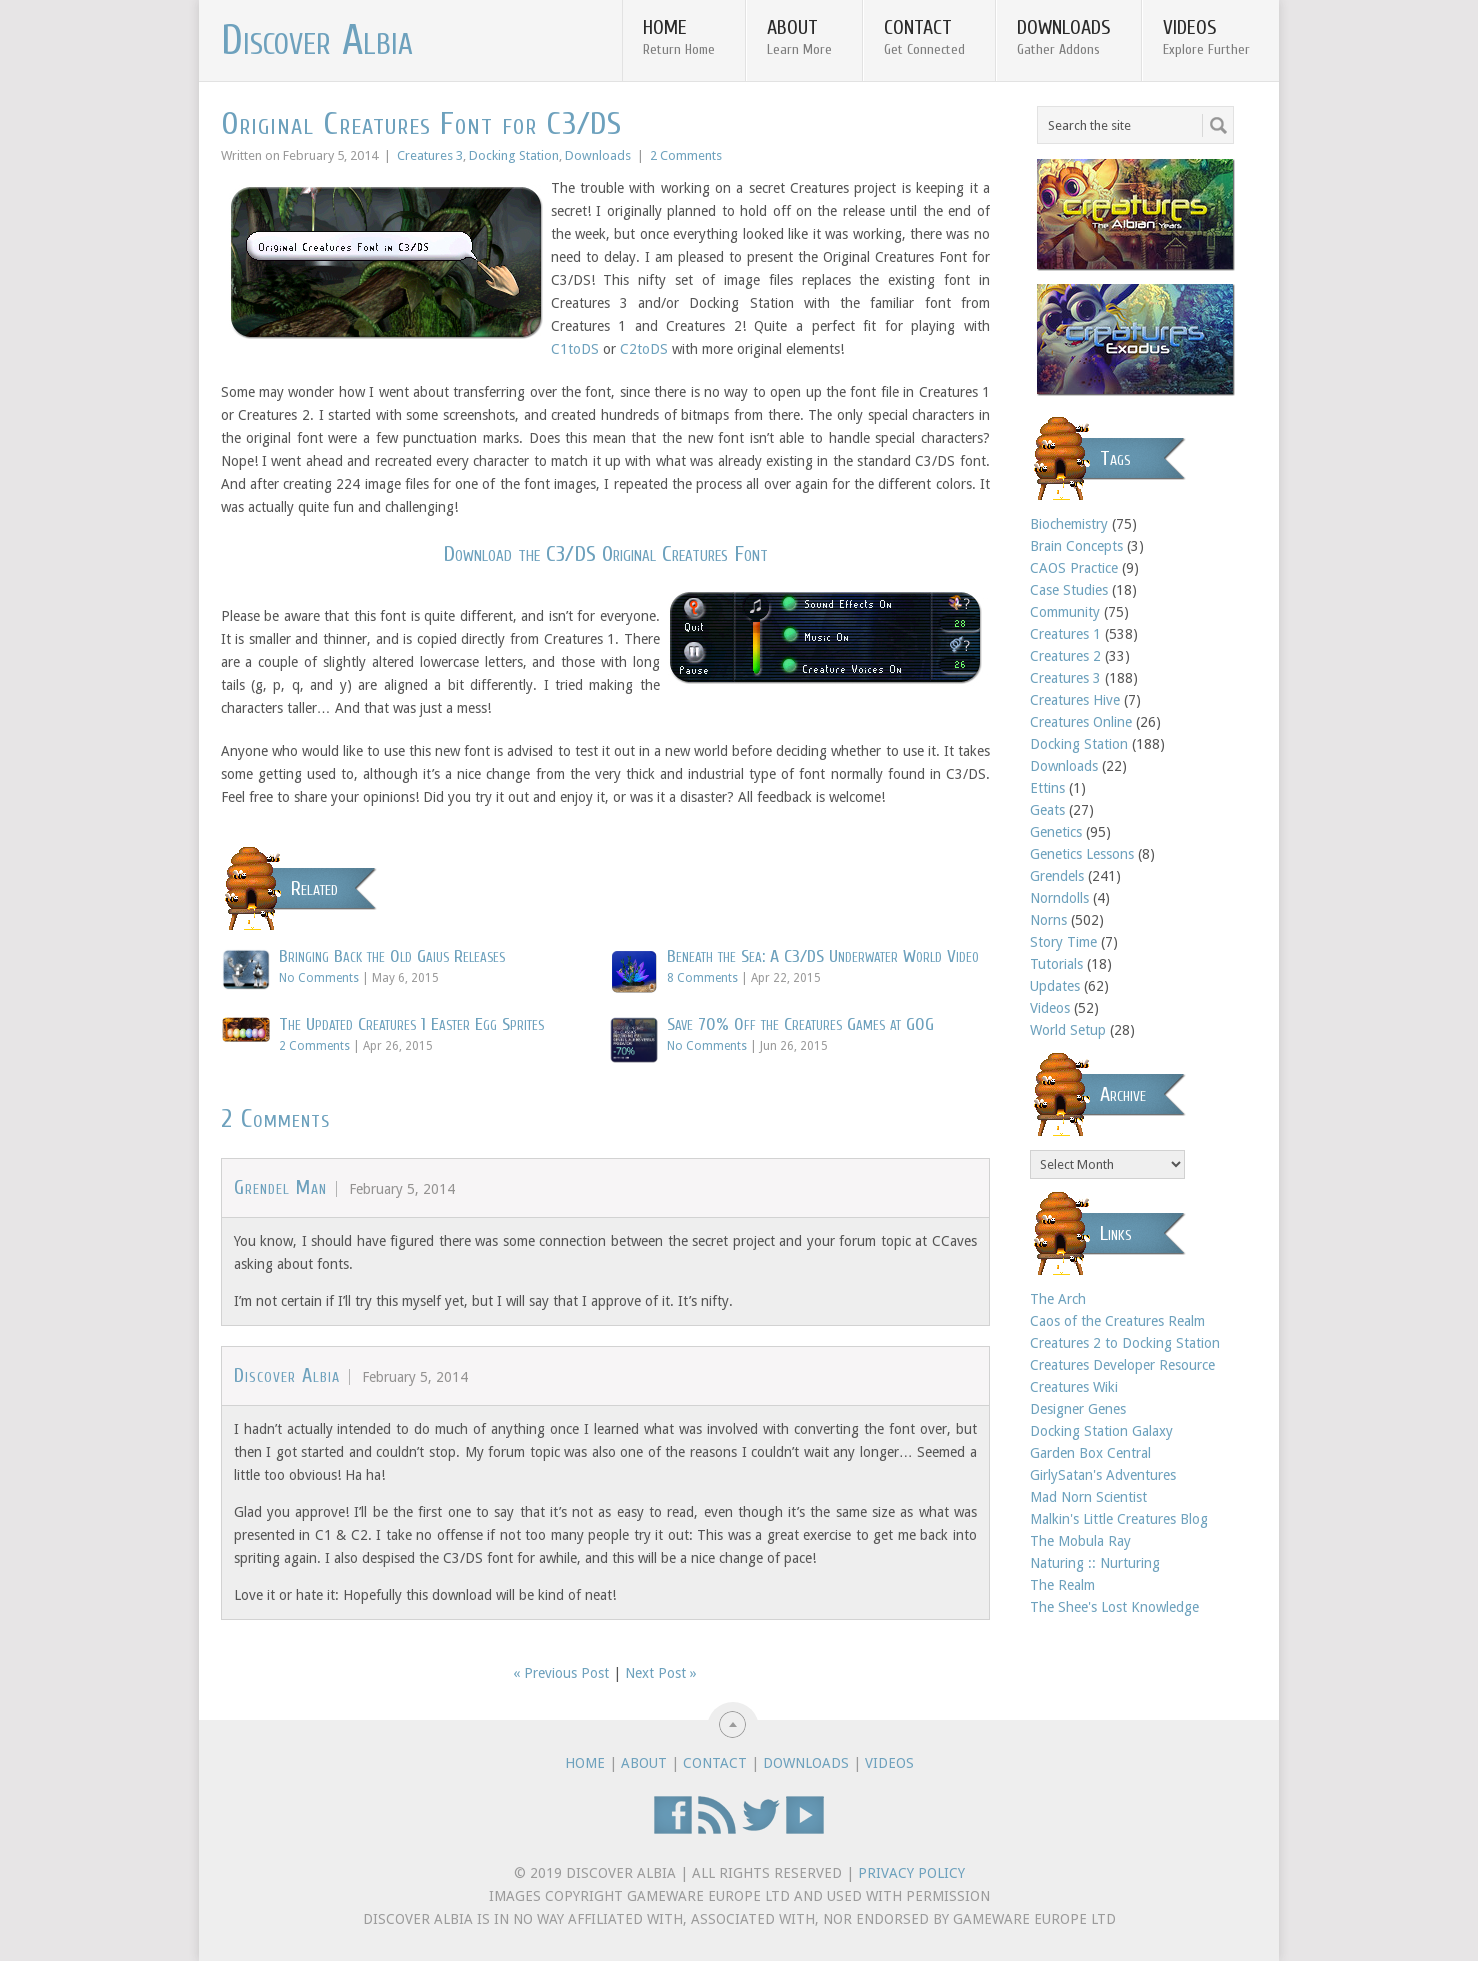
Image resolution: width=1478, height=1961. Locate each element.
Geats (1047, 810)
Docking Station (514, 155)
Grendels (1057, 876)
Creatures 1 (1065, 634)
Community (1065, 612)
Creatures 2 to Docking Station (1125, 1343)
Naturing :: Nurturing (1095, 1563)
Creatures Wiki (1074, 1387)
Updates (1055, 986)
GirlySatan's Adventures (1103, 1475)
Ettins (1047, 788)
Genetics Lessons (1082, 854)
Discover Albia (317, 41)
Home (679, 37)
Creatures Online (1081, 722)
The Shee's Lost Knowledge (1114, 1607)
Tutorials (1056, 964)
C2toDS (644, 349)
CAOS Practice (1074, 568)
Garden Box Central (1090, 1453)
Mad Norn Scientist (1088, 1497)
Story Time (1063, 942)
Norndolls (1059, 898)
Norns (1048, 920)
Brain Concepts (1076, 546)
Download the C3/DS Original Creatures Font (605, 554)
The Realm (1062, 1585)
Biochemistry (1069, 524)
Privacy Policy (911, 1873)
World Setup (1068, 1030)
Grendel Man (280, 1187)
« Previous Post (561, 1673)
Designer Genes (1078, 1409)
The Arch (1058, 1299)
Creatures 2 (1065, 656)
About (799, 37)
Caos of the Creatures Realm (1117, 1321)
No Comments (319, 978)
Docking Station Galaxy (1101, 1431)
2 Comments (686, 155)
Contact (924, 37)
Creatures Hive (1075, 700)
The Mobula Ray (1080, 1541)
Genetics (1056, 832)
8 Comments (702, 978)
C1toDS (575, 349)
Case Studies (1069, 590)
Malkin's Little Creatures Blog (1119, 1519)
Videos (1206, 37)
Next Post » (661, 1673)
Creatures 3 (430, 155)
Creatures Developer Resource (1122, 1365)
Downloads (1064, 37)
